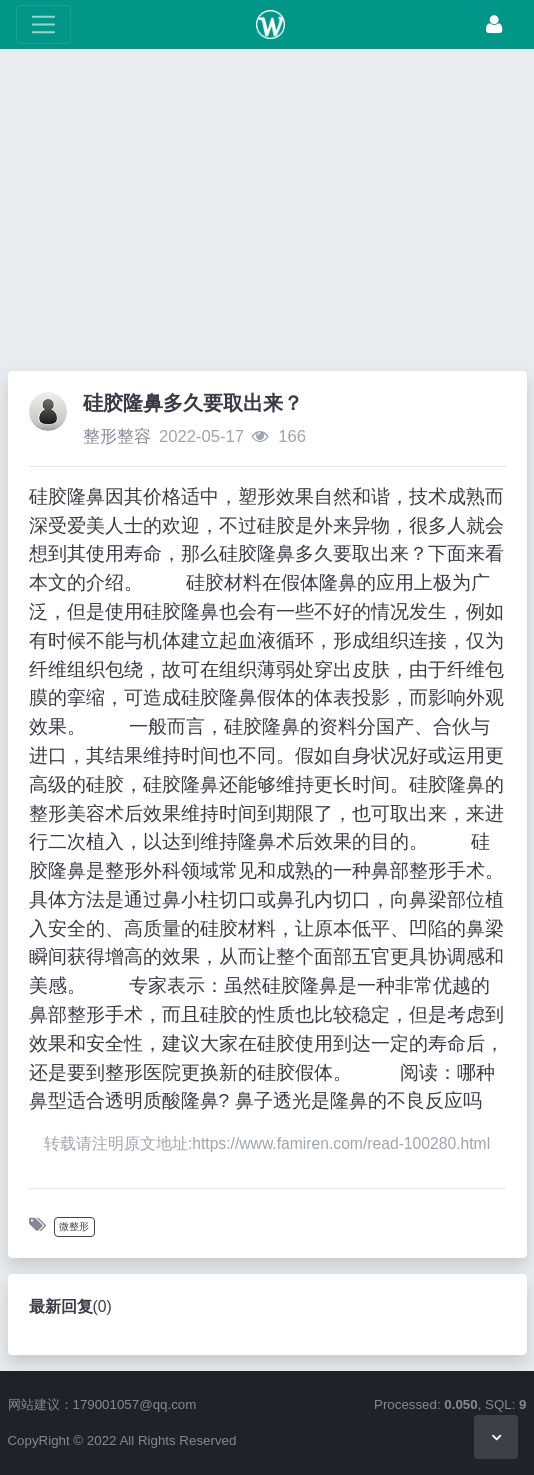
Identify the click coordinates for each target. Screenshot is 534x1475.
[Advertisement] (267, 215)
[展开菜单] (43, 24)
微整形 (74, 1226)
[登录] (494, 24)
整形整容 (117, 436)
